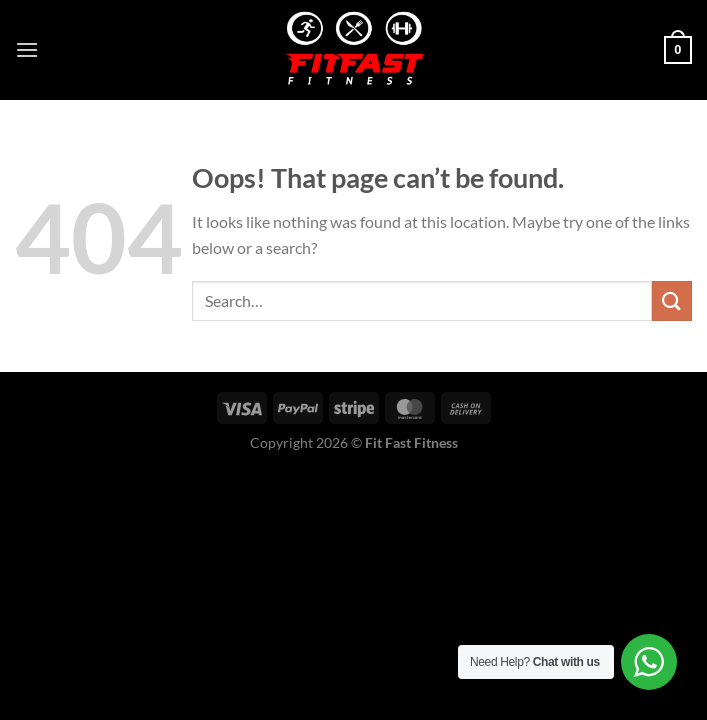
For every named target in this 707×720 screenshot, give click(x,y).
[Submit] (672, 300)
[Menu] (27, 49)
